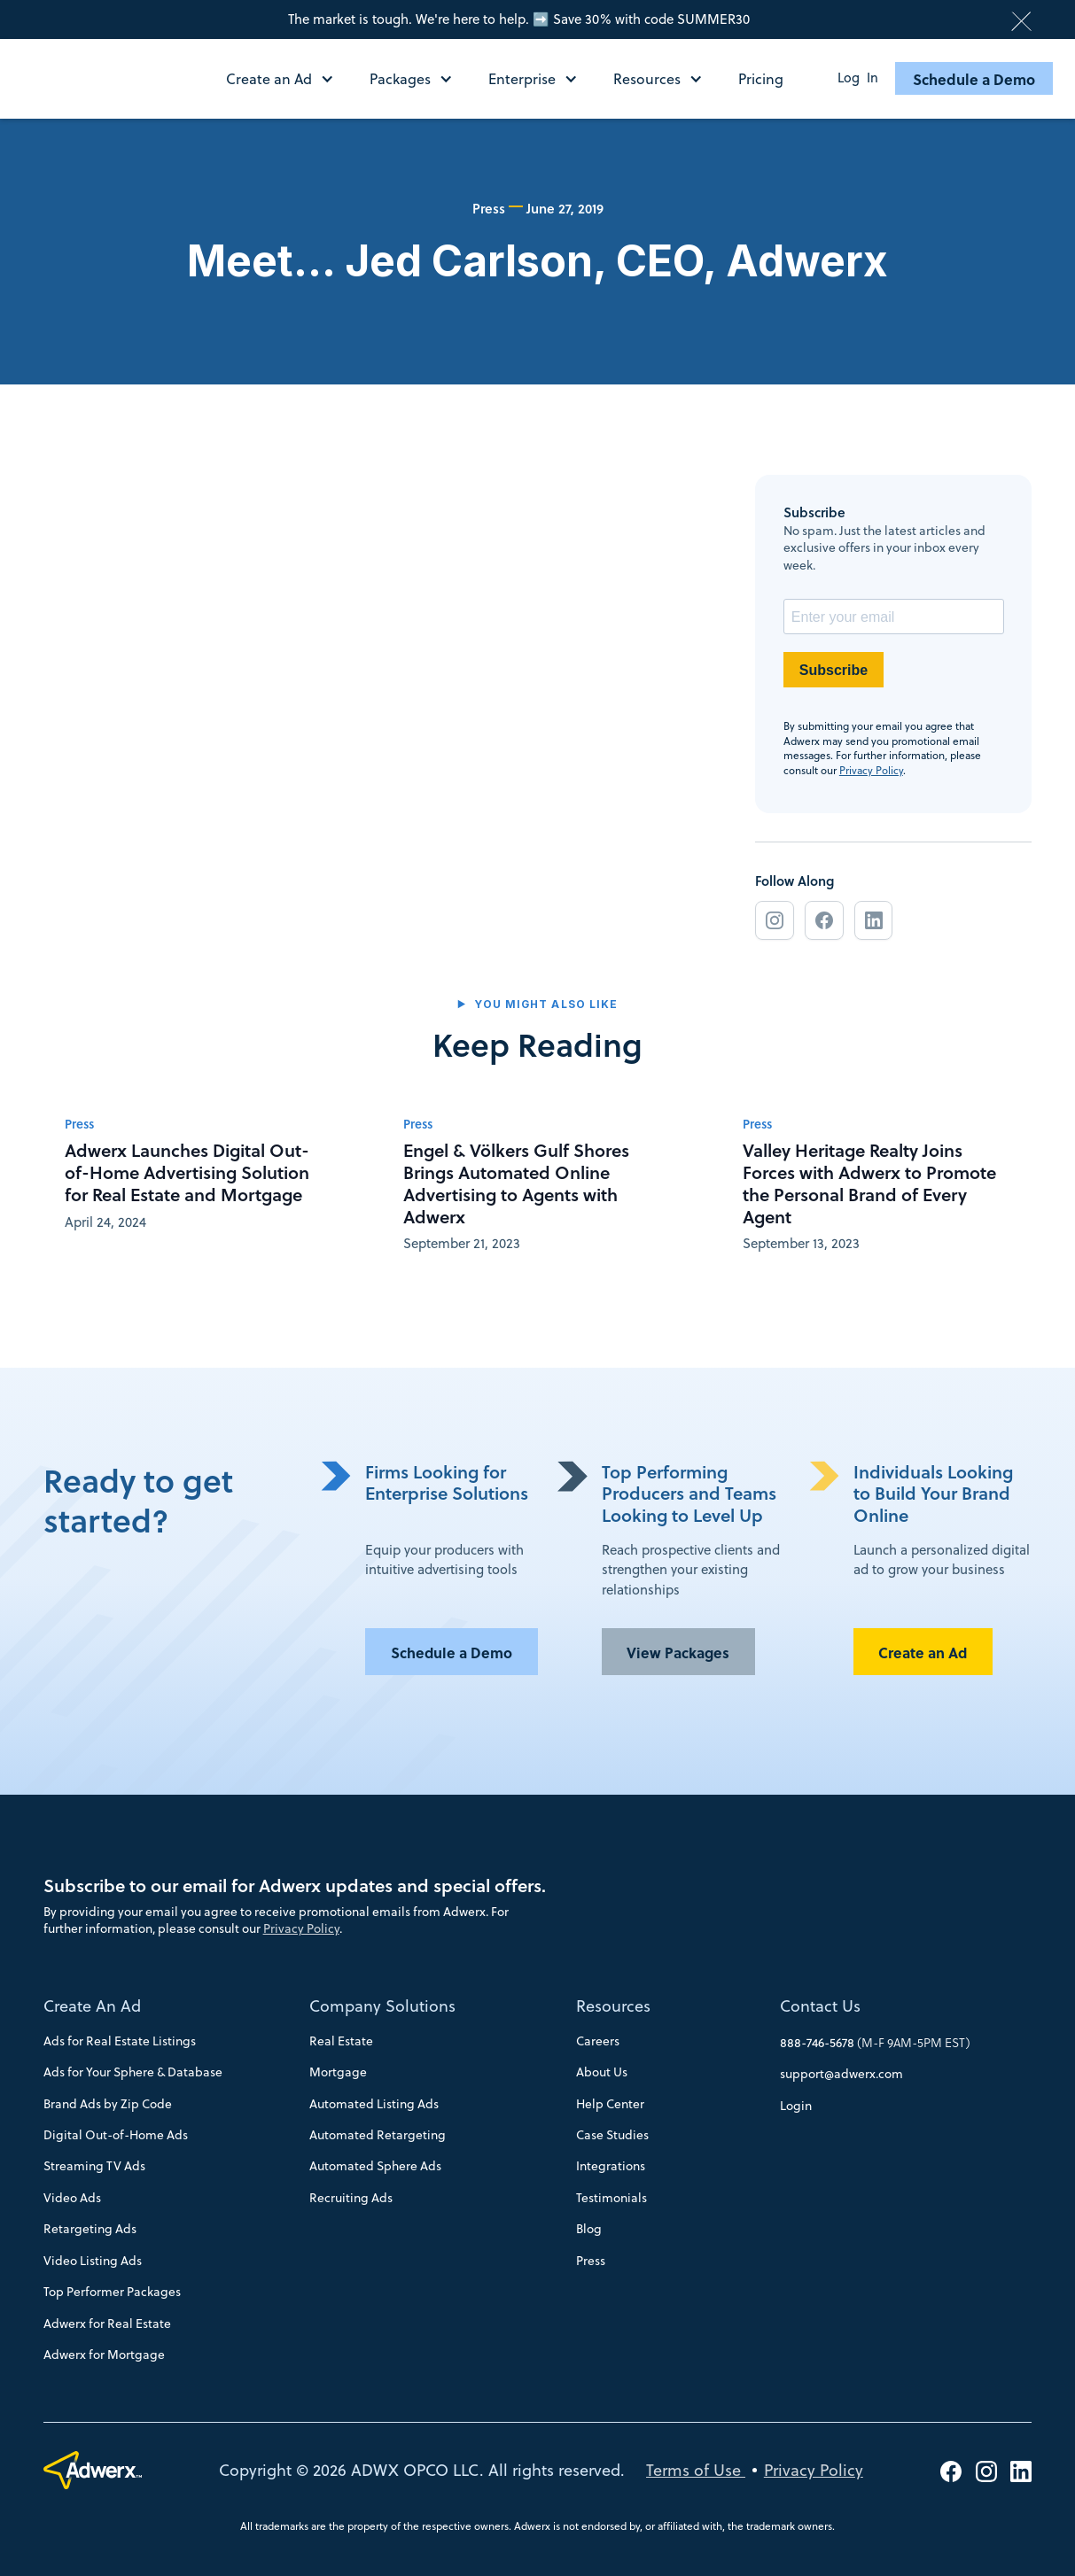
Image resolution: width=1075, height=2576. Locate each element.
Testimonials (611, 2198)
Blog (589, 2229)
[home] (107, 78)
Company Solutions (382, 2006)
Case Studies (612, 2135)
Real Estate (341, 2041)
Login (796, 2105)
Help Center (610, 2104)
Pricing (760, 79)
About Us (601, 2072)
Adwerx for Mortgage (104, 2354)
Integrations (610, 2166)
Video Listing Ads (92, 2261)
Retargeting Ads (89, 2229)
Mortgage (338, 2072)
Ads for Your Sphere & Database (132, 2072)
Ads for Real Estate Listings (119, 2041)
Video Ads (72, 2198)
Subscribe (833, 670)
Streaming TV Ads (94, 2166)
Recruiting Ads (351, 2198)
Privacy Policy (871, 770)
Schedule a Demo (974, 79)
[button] (289, 78)
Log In (857, 78)
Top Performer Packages (112, 2292)
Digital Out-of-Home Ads (115, 2135)
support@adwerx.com (841, 2074)
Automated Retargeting (377, 2135)
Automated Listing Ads (374, 2104)
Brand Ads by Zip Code (107, 2104)
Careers (597, 2041)
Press (590, 2261)
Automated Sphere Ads (375, 2166)
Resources (613, 2006)
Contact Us (820, 2006)
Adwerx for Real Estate (107, 2323)
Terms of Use (695, 2470)
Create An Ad (92, 2006)
